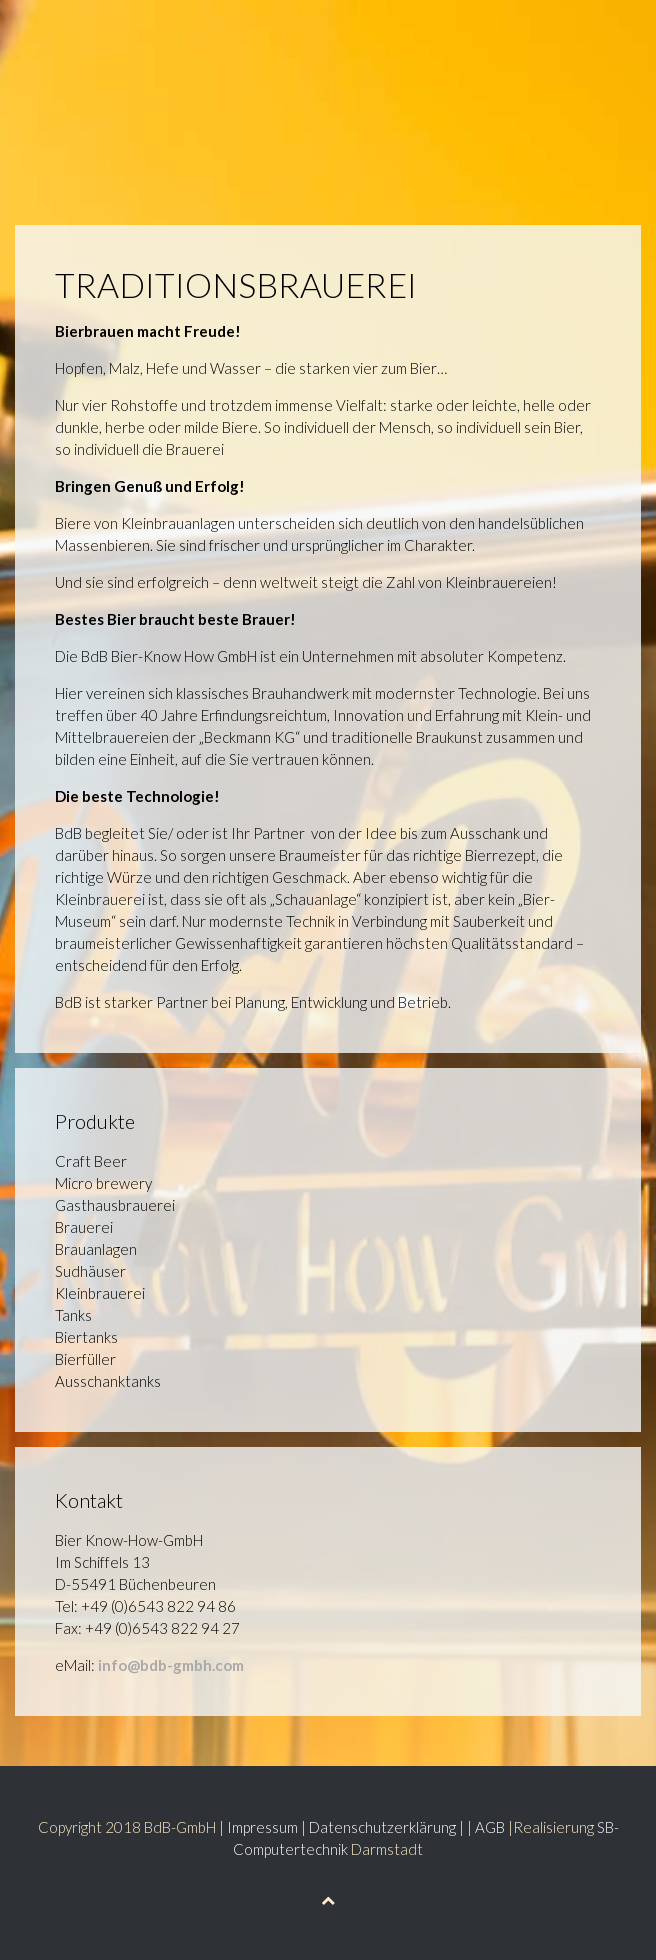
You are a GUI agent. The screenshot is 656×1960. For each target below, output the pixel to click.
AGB (490, 1827)
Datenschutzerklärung (382, 1827)
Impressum (262, 1827)
